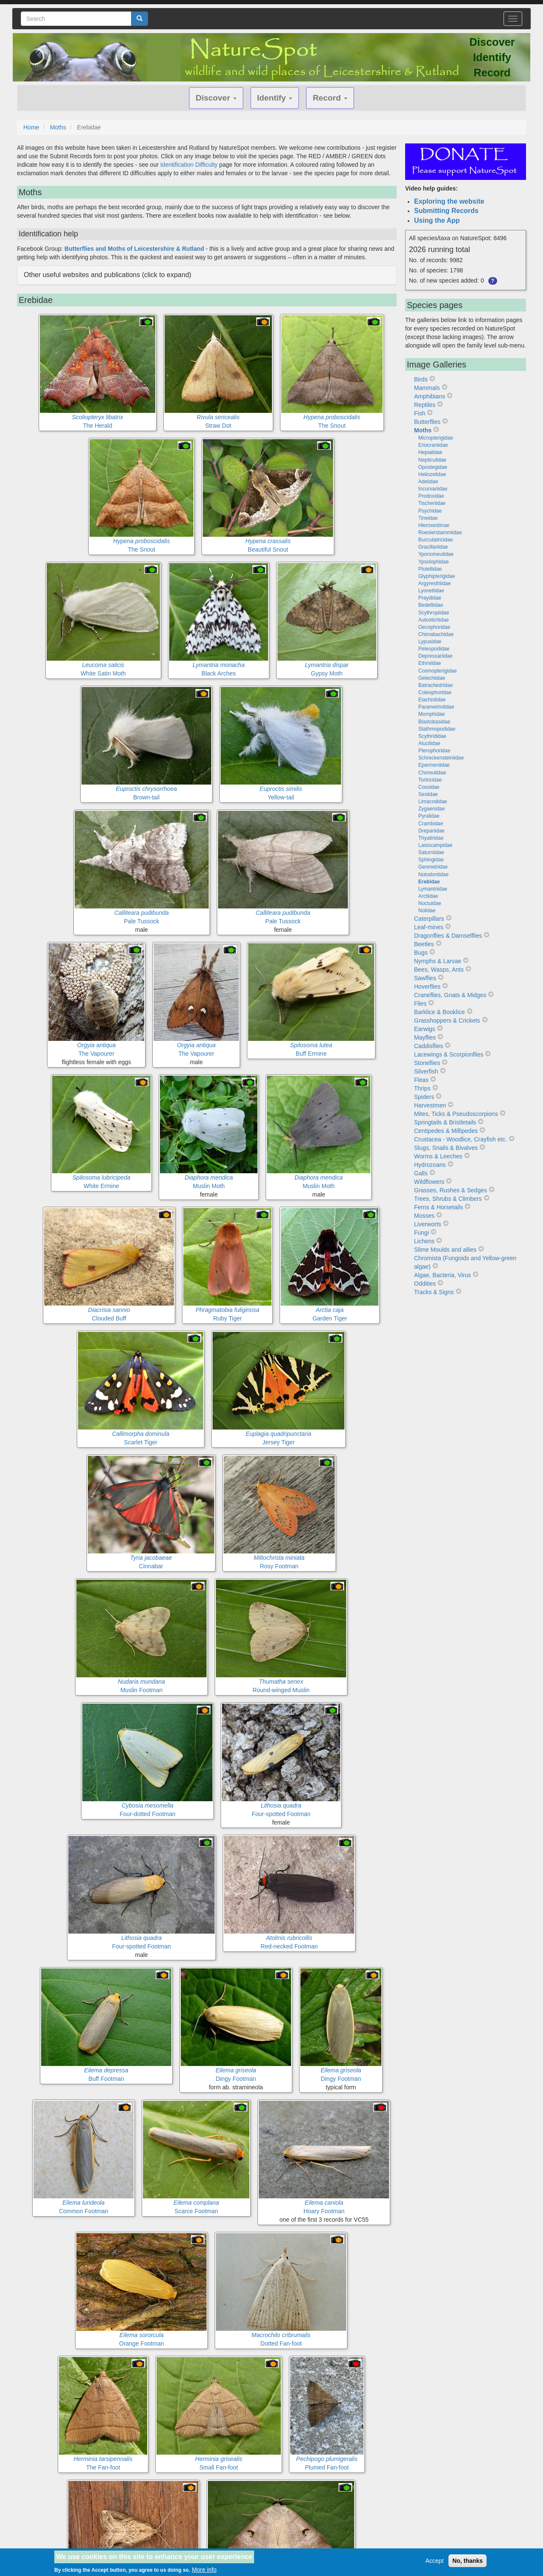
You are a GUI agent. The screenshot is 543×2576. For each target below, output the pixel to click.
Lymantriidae (432, 889)
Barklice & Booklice (439, 1012)
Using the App (437, 220)
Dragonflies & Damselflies (448, 935)
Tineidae (428, 518)
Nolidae (427, 911)
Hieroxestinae (433, 525)
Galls (421, 1173)
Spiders (424, 1096)
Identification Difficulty (189, 164)
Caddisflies (428, 1046)
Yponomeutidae (435, 554)
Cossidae (428, 787)
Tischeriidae (431, 503)
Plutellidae (430, 569)
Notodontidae (433, 874)
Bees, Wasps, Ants (439, 969)
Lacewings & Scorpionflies (448, 1054)
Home (31, 127)
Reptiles (425, 404)
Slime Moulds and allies (445, 1249)
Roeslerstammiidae (440, 532)
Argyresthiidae (434, 583)
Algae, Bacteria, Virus (442, 1275)
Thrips (422, 1088)
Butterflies (427, 421)
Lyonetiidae (431, 591)
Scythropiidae (433, 613)
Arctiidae (428, 896)
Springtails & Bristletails (445, 1122)
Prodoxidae (431, 496)
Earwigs (424, 1029)
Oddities (425, 1283)
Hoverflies (427, 986)
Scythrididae (432, 736)
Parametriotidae (436, 707)
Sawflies (425, 978)
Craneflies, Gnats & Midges (450, 995)
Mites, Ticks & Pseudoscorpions (456, 1113)
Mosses (424, 1215)
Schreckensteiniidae (441, 758)
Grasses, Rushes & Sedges (450, 1190)
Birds (421, 379)
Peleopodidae (433, 649)
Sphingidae (431, 860)
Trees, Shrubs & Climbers (448, 1198)
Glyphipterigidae (436, 576)
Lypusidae (429, 642)
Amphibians (429, 396)
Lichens (424, 1241)
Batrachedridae (435, 685)
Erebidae (429, 882)
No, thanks (467, 2560)
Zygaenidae (431, 809)
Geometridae (433, 867)
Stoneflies (427, 1063)
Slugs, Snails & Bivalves (446, 1147)
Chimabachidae (435, 634)
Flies (420, 1003)
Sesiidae (428, 794)
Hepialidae (430, 452)
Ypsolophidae (433, 562)
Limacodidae (432, 801)
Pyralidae (428, 816)
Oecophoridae (434, 627)
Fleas (421, 1079)
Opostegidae (432, 467)
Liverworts (427, 1224)
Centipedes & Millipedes (446, 1130)
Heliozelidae (432, 474)
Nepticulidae (432, 460)
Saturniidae (431, 852)
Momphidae (431, 714)
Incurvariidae (433, 489)
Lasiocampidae (435, 845)
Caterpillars (429, 918)
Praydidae (429, 598)
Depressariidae (435, 656)
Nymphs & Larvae (437, 961)
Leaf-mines (428, 927)
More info (204, 2569)
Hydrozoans (430, 1164)
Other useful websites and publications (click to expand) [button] (107, 274)
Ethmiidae (429, 663)
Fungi (421, 1232)
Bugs (421, 952)
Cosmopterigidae (437, 671)
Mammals (427, 387)
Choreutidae (432, 773)
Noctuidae (429, 903)
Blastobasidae (434, 722)
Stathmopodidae (436, 729)
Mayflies (425, 1037)
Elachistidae (432, 700)
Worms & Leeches (438, 1156)
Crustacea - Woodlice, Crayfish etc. (460, 1139)
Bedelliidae (430, 605)
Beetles (424, 944)
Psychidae (430, 511)
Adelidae (428, 482)
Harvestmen (430, 1105)
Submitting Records (446, 210)
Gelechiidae (431, 678)
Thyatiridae (430, 838)
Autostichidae (433, 620)
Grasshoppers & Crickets (447, 1020)
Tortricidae (430, 780)
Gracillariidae (433, 547)
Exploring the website (449, 201)
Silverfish (426, 1071)
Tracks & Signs (434, 1292)
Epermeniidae (434, 765)
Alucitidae (429, 743)
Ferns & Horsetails (438, 1207)
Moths (58, 127)
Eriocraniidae (433, 445)
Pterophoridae (434, 751)
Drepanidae (431, 831)
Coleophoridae (434, 692)
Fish (419, 413)
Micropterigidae (435, 438)
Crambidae (430, 824)
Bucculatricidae (435, 540)
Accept (434, 2560)
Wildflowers (429, 1181)
